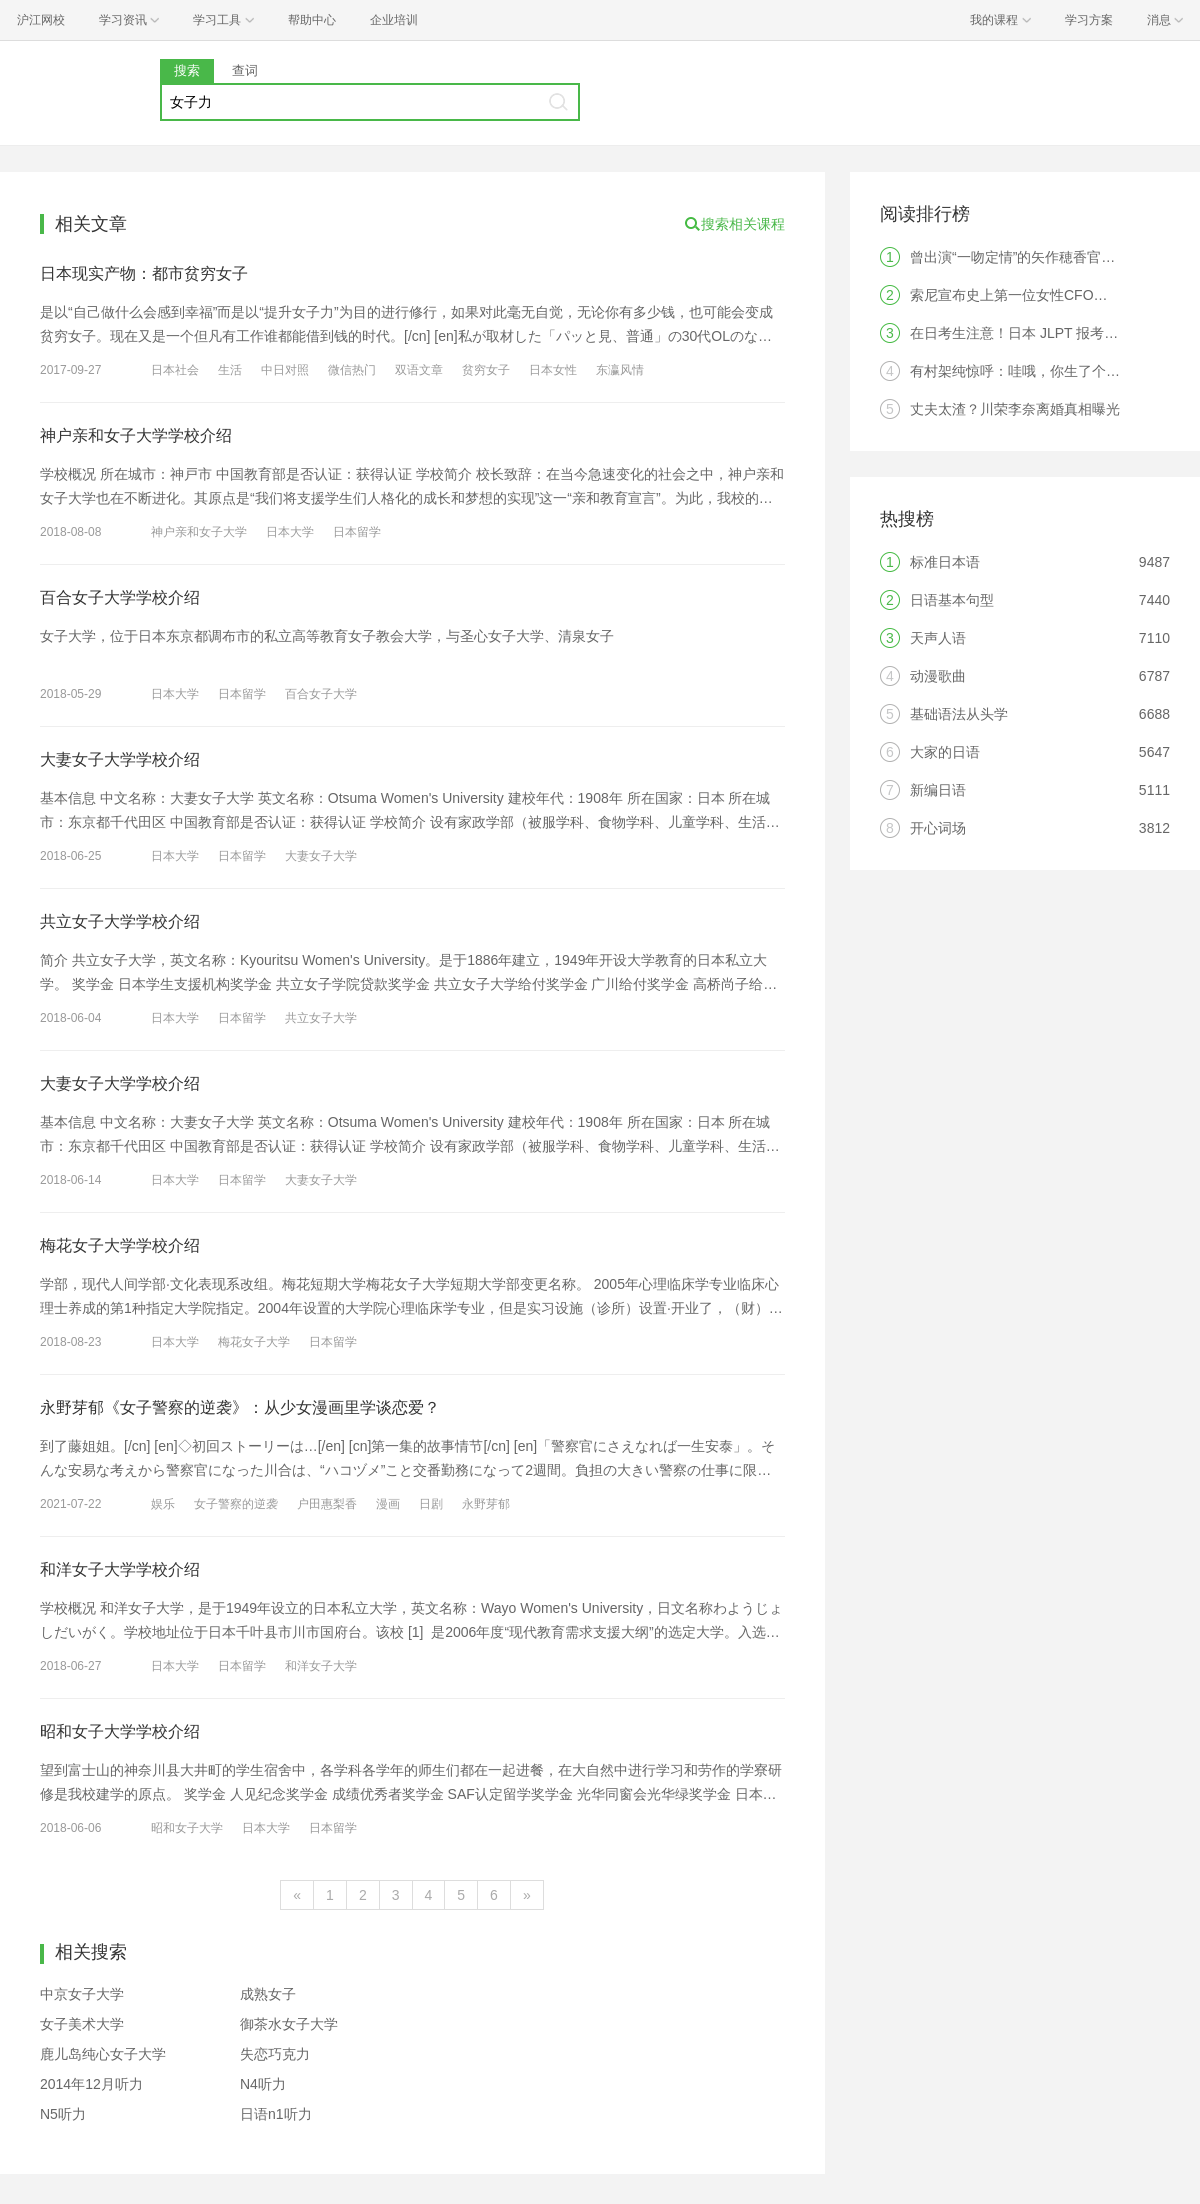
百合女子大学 (321, 694)
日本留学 (357, 532)
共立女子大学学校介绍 (120, 921)
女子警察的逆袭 (236, 1504)
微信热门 (352, 370)
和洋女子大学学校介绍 (120, 1569)
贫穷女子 (486, 370)
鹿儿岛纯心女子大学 (103, 2054)
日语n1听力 (276, 2114)
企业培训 (394, 20)
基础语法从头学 (959, 714)
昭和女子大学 (187, 1828)
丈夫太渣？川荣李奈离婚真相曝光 (1015, 409)
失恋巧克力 (275, 2054)
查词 (245, 70)
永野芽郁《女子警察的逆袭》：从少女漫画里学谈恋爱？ (240, 1407)
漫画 (388, 1504)
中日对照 (285, 370)
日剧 (431, 1504)
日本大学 (290, 532)
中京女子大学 (82, 1994)
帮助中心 (312, 20)
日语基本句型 (952, 600)
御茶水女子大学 (289, 2024)
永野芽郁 (486, 1504)
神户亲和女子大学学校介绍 (136, 435)
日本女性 (553, 370)
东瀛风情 (620, 370)
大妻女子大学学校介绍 (120, 759)
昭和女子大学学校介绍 (120, 1731)
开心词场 (938, 828)
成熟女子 (268, 1994)
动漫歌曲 (938, 676)
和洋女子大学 (321, 1666)
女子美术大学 (82, 2024)
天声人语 (938, 638)
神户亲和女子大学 (199, 532)
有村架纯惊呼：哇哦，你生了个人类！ (1029, 371)
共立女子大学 (321, 1018)
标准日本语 (945, 562)
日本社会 (175, 370)
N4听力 (263, 2084)
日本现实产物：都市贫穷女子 (144, 273)
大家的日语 (945, 752)
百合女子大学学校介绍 (120, 597)
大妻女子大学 (321, 856)
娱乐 (163, 1504)
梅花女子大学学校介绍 (120, 1245)
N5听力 (63, 2114)
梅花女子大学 (254, 1342)
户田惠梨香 (327, 1504)
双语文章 (419, 370)
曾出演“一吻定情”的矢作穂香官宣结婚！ (1033, 257)
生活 (230, 370)
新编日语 (938, 790)
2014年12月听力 (91, 2084)
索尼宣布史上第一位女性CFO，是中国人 (1037, 295)
